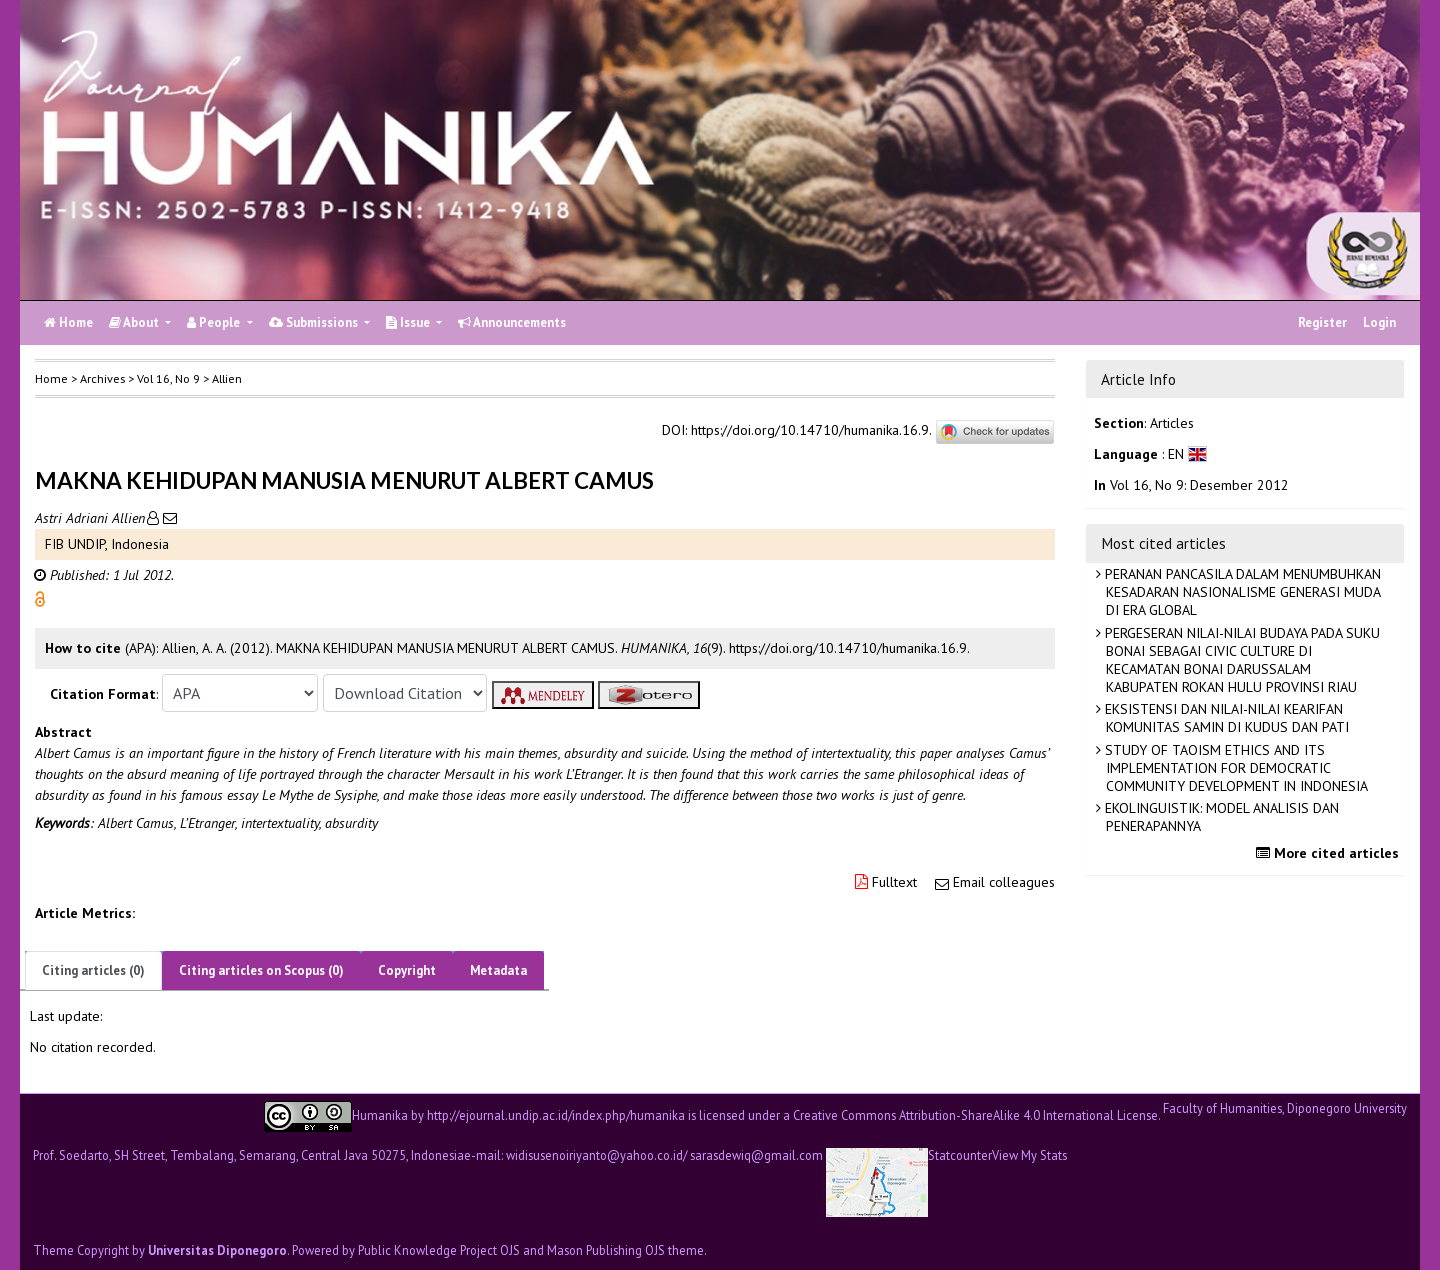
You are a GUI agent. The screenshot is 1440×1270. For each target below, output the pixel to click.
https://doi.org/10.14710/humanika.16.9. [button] (849, 648)
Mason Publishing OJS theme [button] (625, 1250)
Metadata (498, 970)
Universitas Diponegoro (217, 1250)
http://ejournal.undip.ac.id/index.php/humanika (556, 1114)
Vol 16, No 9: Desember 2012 (1199, 485)
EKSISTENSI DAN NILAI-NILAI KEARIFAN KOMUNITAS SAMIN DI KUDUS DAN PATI (1225, 718)
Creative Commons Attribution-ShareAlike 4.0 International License (975, 1114)
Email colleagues (1004, 882)
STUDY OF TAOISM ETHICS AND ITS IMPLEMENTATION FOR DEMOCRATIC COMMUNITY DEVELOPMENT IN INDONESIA (1234, 768)
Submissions (315, 322)
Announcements (512, 322)
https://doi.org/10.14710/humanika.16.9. (811, 431)
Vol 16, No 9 (168, 378)
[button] (40, 598)
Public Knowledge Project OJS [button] (439, 1250)
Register (1322, 322)
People (215, 322)
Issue (409, 322)
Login (1379, 322)
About (135, 322)
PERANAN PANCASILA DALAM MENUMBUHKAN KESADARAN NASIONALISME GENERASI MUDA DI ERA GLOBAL (1241, 592)
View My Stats (1029, 1155)
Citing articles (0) (93, 970)
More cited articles (1330, 853)
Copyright (407, 970)
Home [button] (51, 378)
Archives (102, 378)
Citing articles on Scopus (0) (261, 970)
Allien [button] (227, 378)
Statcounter (960, 1155)
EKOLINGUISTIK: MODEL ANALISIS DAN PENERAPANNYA (1220, 817)
